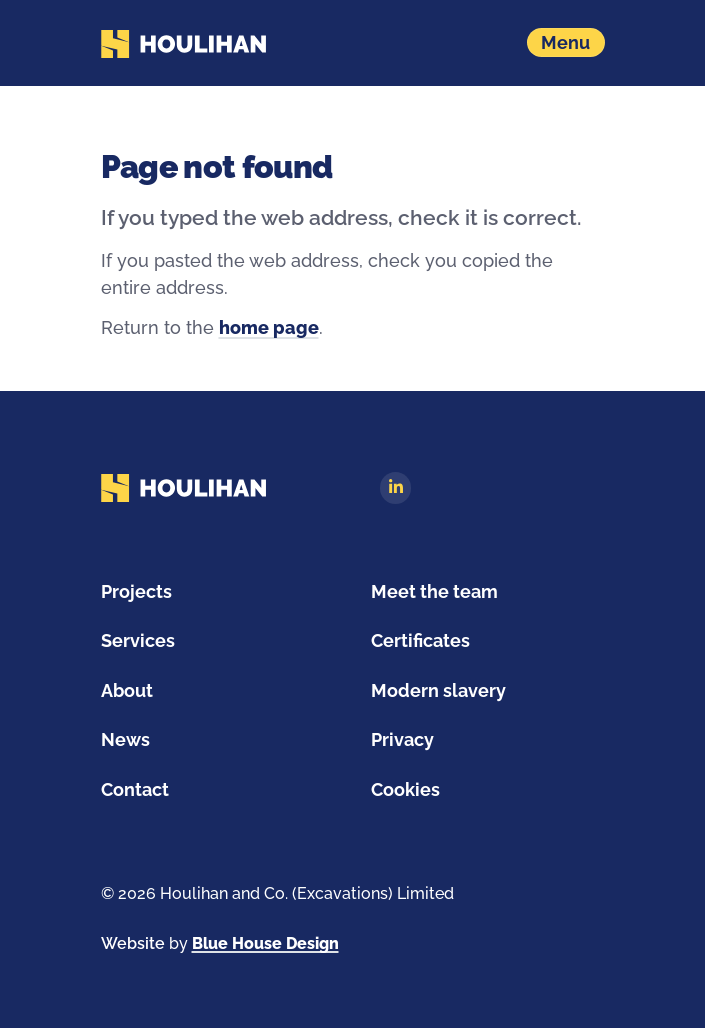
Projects (136, 591)
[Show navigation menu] (566, 42)
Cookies (405, 789)
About (127, 690)
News (125, 739)
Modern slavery (438, 690)
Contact (135, 789)
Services (138, 640)
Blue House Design (265, 943)
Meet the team (434, 591)
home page (269, 327)
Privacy (402, 739)
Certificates (420, 640)
